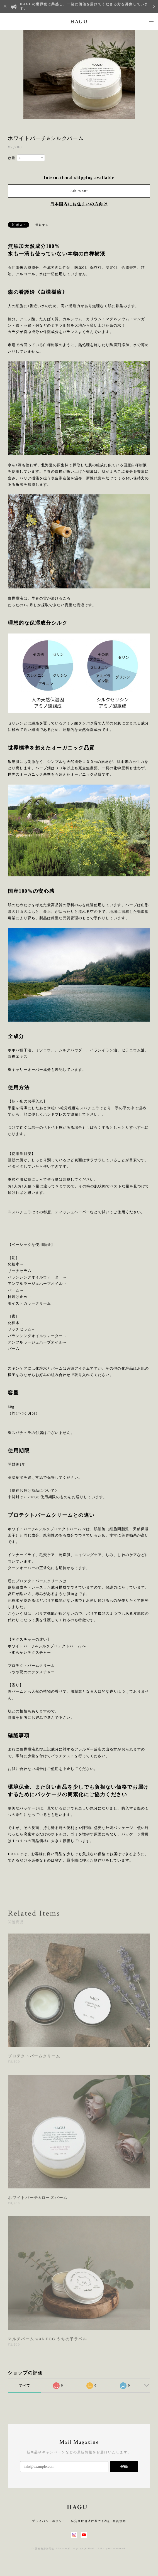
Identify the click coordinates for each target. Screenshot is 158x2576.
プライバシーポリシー (48, 2521)
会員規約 (119, 2521)
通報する (42, 224)
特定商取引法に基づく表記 (91, 2521)
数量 (12, 158)
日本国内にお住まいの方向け (79, 204)
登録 (124, 2466)
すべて (25, 2385)
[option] (79, 74)
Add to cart (79, 191)
